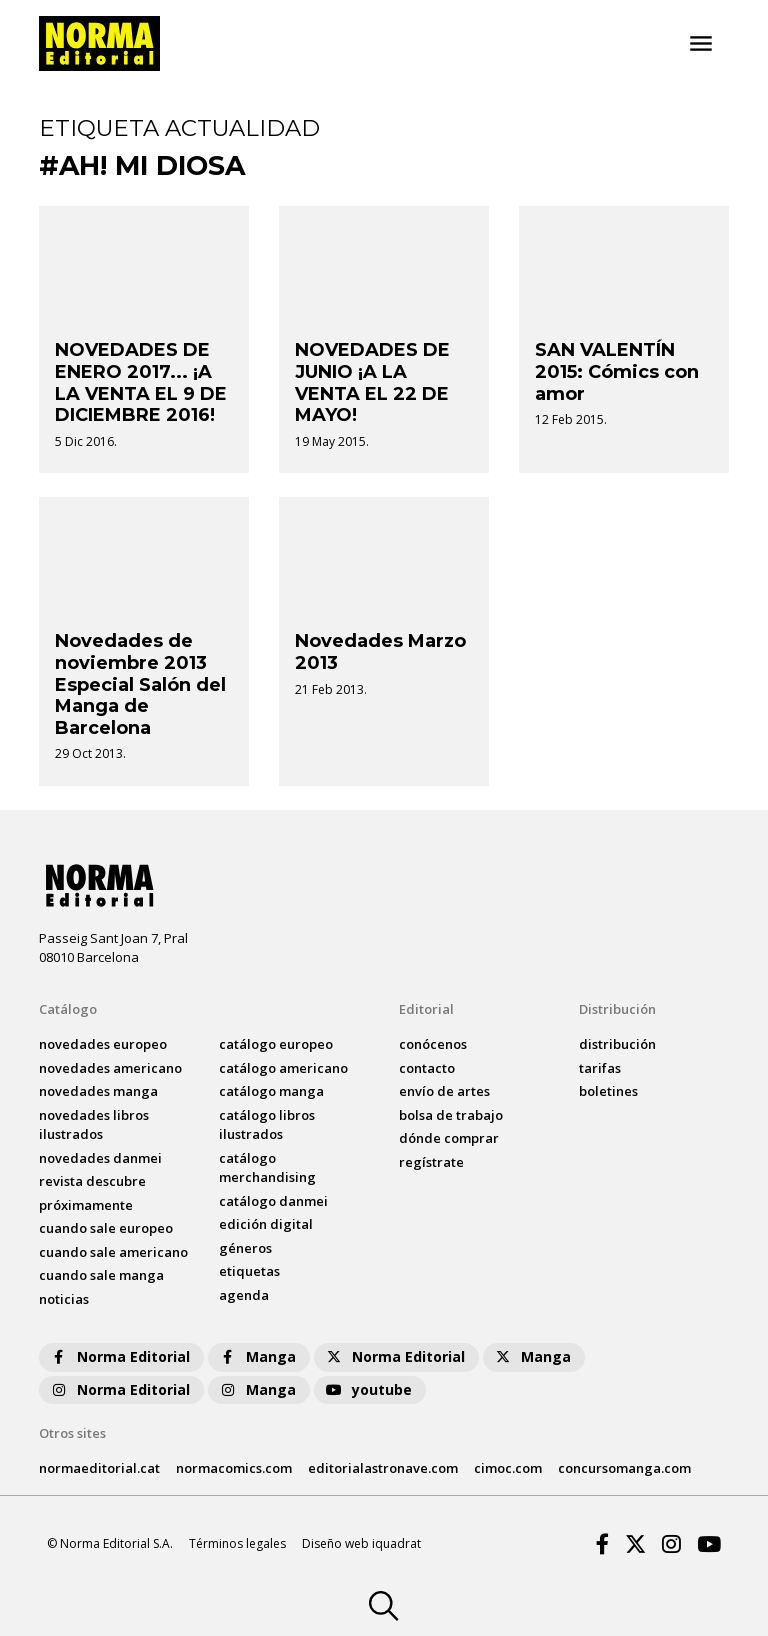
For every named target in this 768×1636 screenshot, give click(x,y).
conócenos (433, 1044)
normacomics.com (234, 1468)
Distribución (617, 1009)
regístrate (431, 1162)
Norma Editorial (119, 1356)
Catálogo (68, 1009)
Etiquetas (249, 1271)
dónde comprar (449, 1138)
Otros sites (72, 1433)
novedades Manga (98, 1091)
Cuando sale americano (113, 1252)
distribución (617, 1044)
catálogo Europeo (276, 1044)
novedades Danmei (100, 1158)
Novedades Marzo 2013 (380, 652)
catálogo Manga (271, 1091)
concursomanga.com (624, 1468)
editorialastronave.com (383, 1468)
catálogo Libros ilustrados (267, 1125)
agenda (244, 1295)
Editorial (426, 1009)
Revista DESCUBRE (92, 1181)
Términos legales (237, 1543)
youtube (368, 1389)
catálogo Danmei (273, 1201)
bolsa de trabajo (451, 1115)
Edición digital (266, 1224)
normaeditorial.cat (99, 1468)
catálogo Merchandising (267, 1168)
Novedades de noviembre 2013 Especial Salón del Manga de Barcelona (140, 684)
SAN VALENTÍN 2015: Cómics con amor (617, 371)
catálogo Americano (283, 1068)
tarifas (600, 1068)
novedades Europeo (103, 1044)
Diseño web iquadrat (361, 1543)
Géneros (245, 1248)
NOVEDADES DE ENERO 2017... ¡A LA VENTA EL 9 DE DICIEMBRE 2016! (141, 382)
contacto (427, 1068)
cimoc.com (508, 1468)
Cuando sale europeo (106, 1228)
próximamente (86, 1205)
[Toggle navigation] (701, 44)
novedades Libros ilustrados (94, 1125)
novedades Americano (110, 1068)
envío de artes (444, 1091)
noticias (64, 1299)
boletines (608, 1091)
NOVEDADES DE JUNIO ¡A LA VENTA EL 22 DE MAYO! (372, 382)
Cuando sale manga (101, 1275)
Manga (257, 1356)
